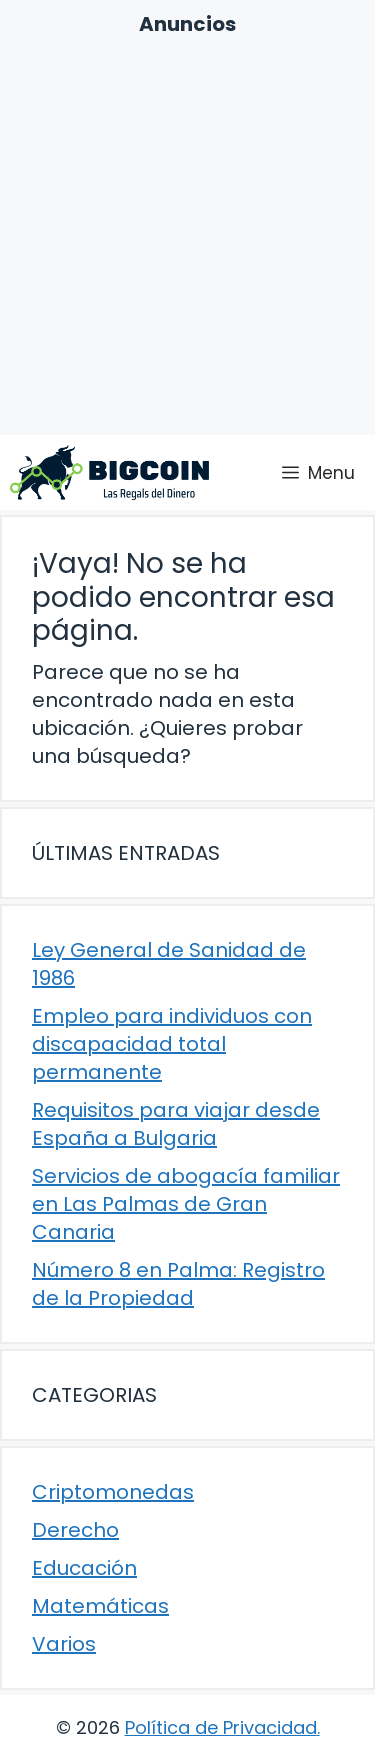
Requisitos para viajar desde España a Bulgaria (176, 1124)
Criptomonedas (113, 1492)
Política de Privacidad (221, 1727)
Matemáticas (100, 1606)
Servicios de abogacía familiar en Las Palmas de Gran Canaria (186, 1204)
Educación (84, 1568)
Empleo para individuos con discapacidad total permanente (172, 1044)
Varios (64, 1644)
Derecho (75, 1530)
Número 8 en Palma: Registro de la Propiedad (178, 1284)
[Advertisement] (187, 235)
